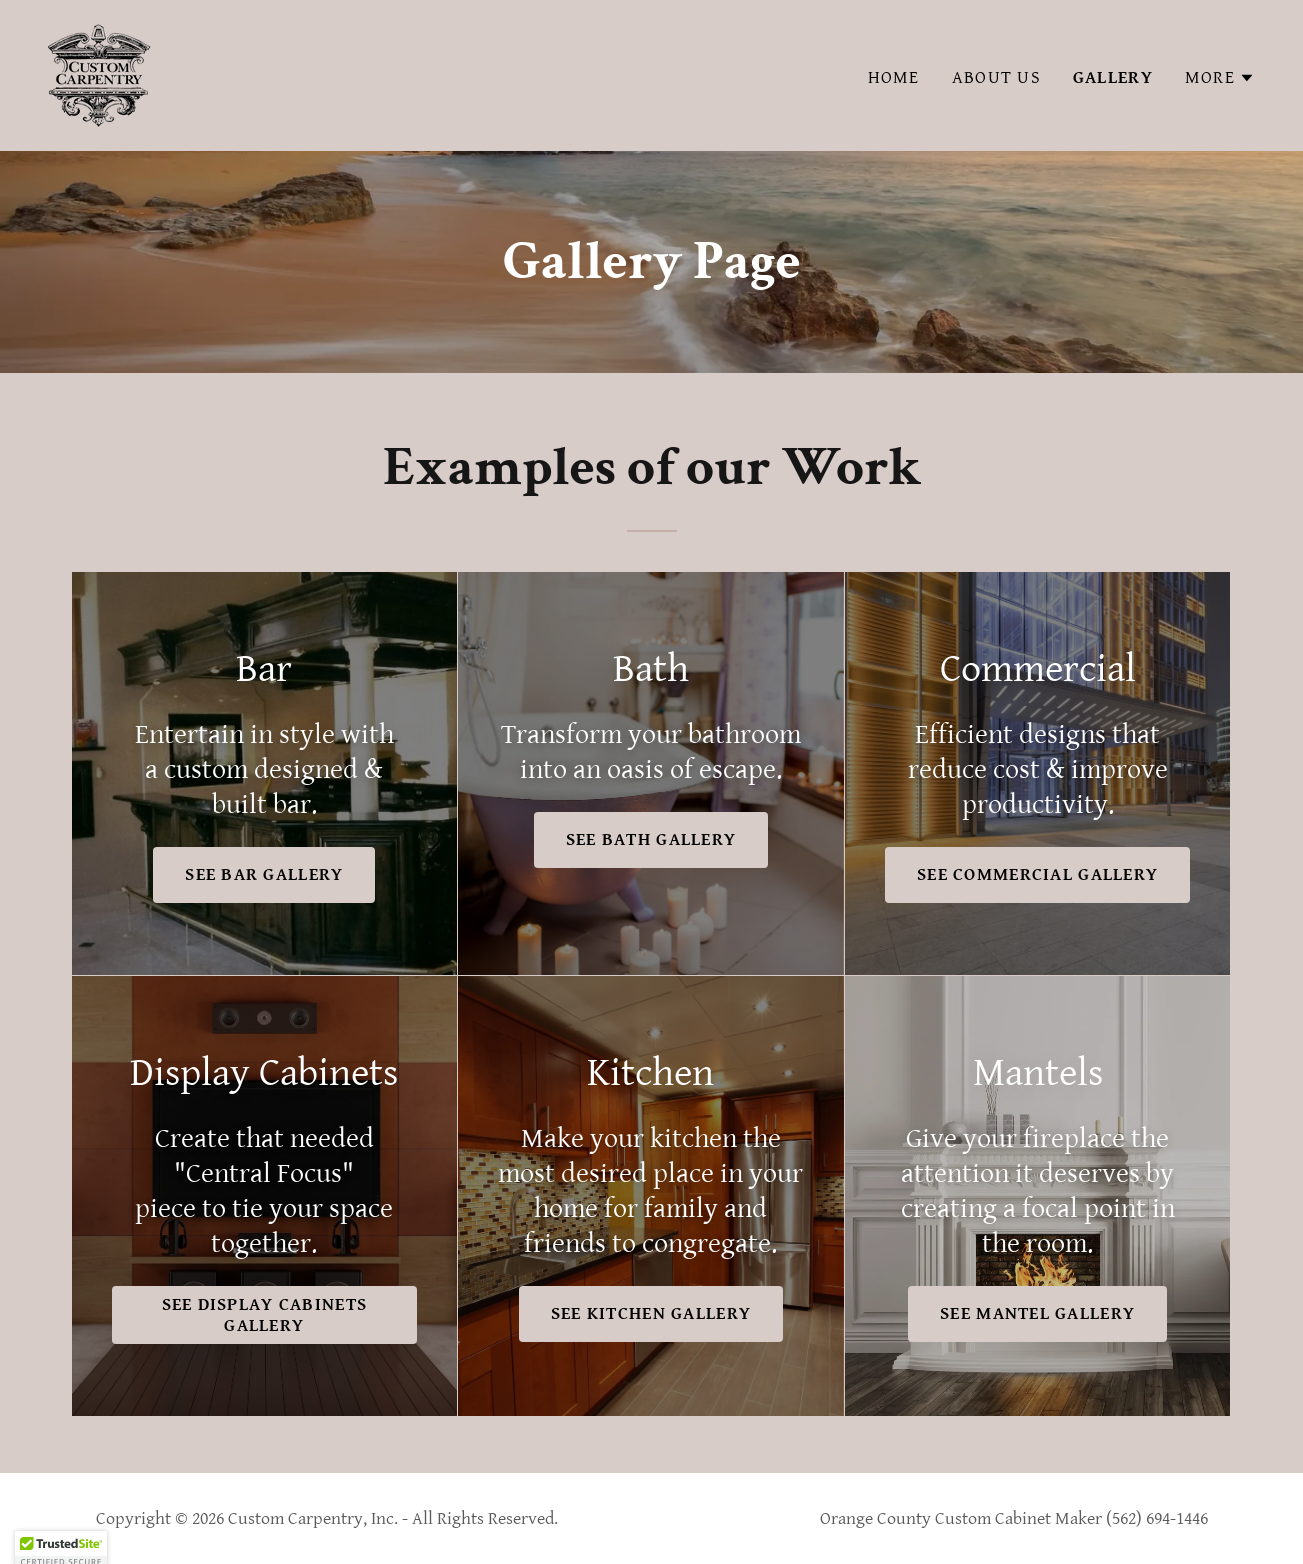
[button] (1220, 78)
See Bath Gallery (651, 839)
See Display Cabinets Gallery (265, 1315)
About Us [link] (996, 77)
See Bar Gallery (264, 874)
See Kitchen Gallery (651, 1313)
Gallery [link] (1113, 77)
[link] (99, 74)
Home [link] (894, 77)
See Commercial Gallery (1037, 874)
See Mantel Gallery (1037, 1313)
